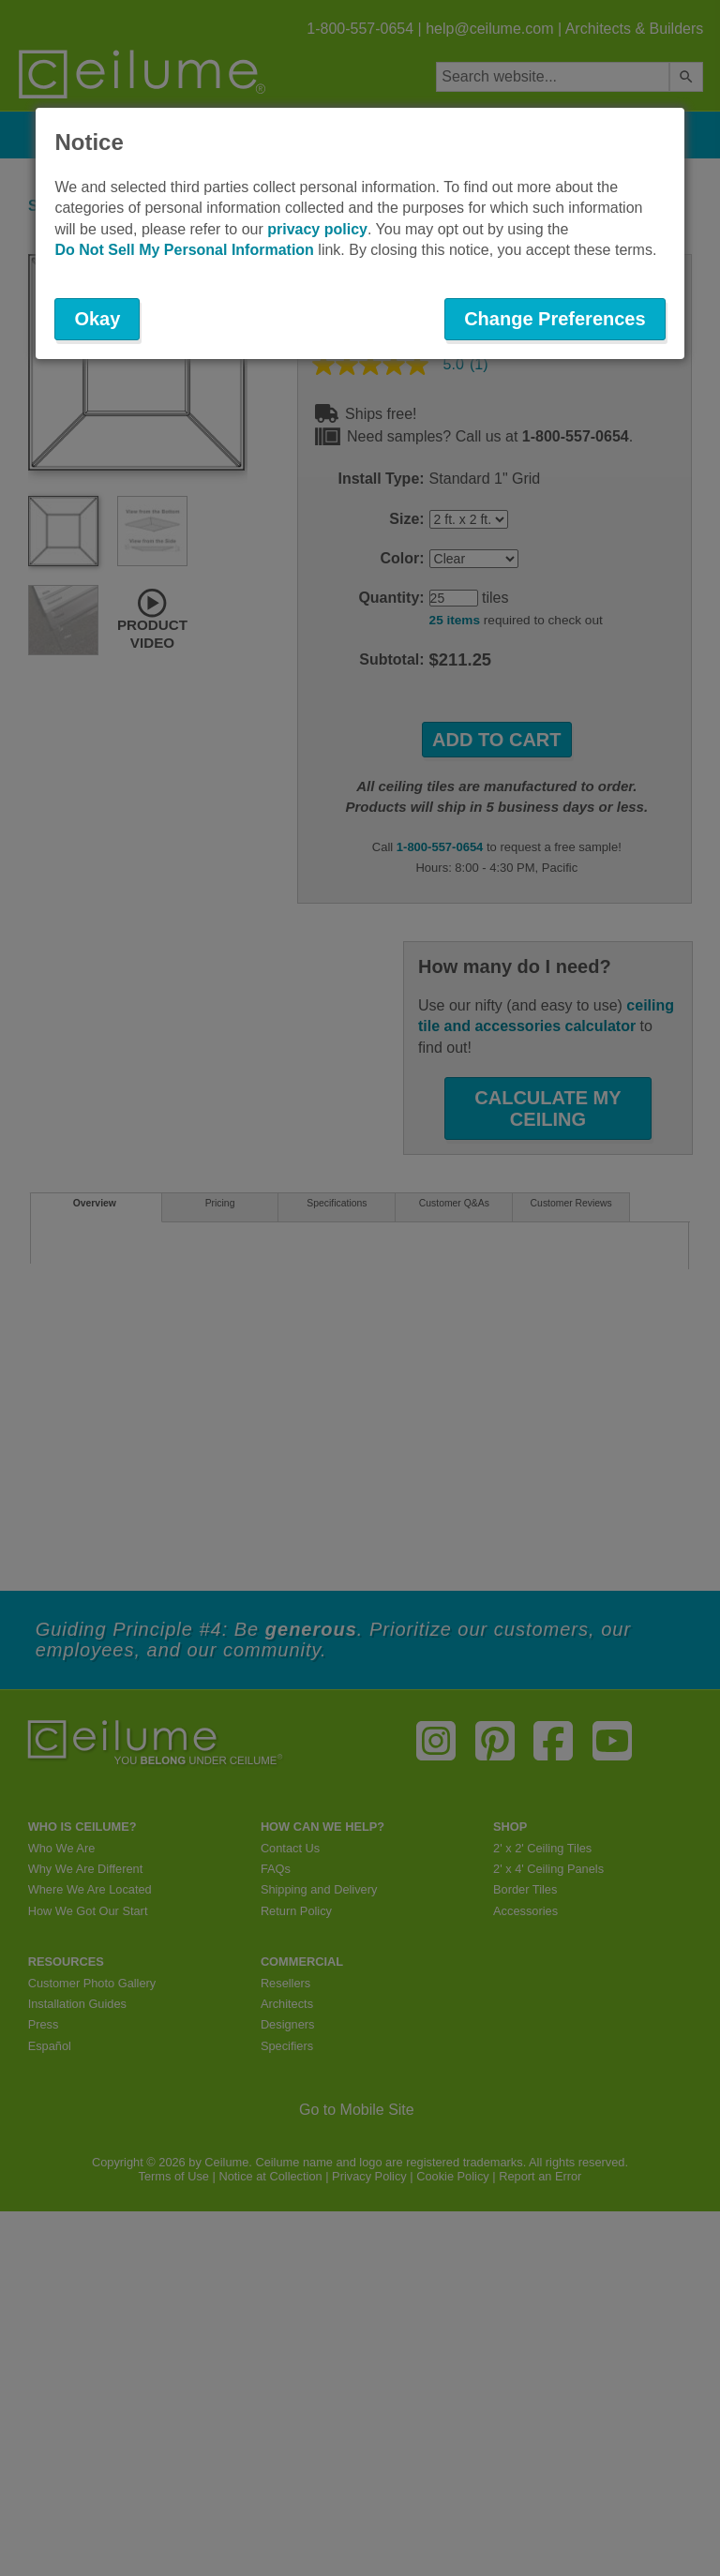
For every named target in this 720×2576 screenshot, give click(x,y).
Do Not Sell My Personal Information (183, 250)
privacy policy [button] (317, 229)
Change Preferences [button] (554, 318)
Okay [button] (97, 318)
